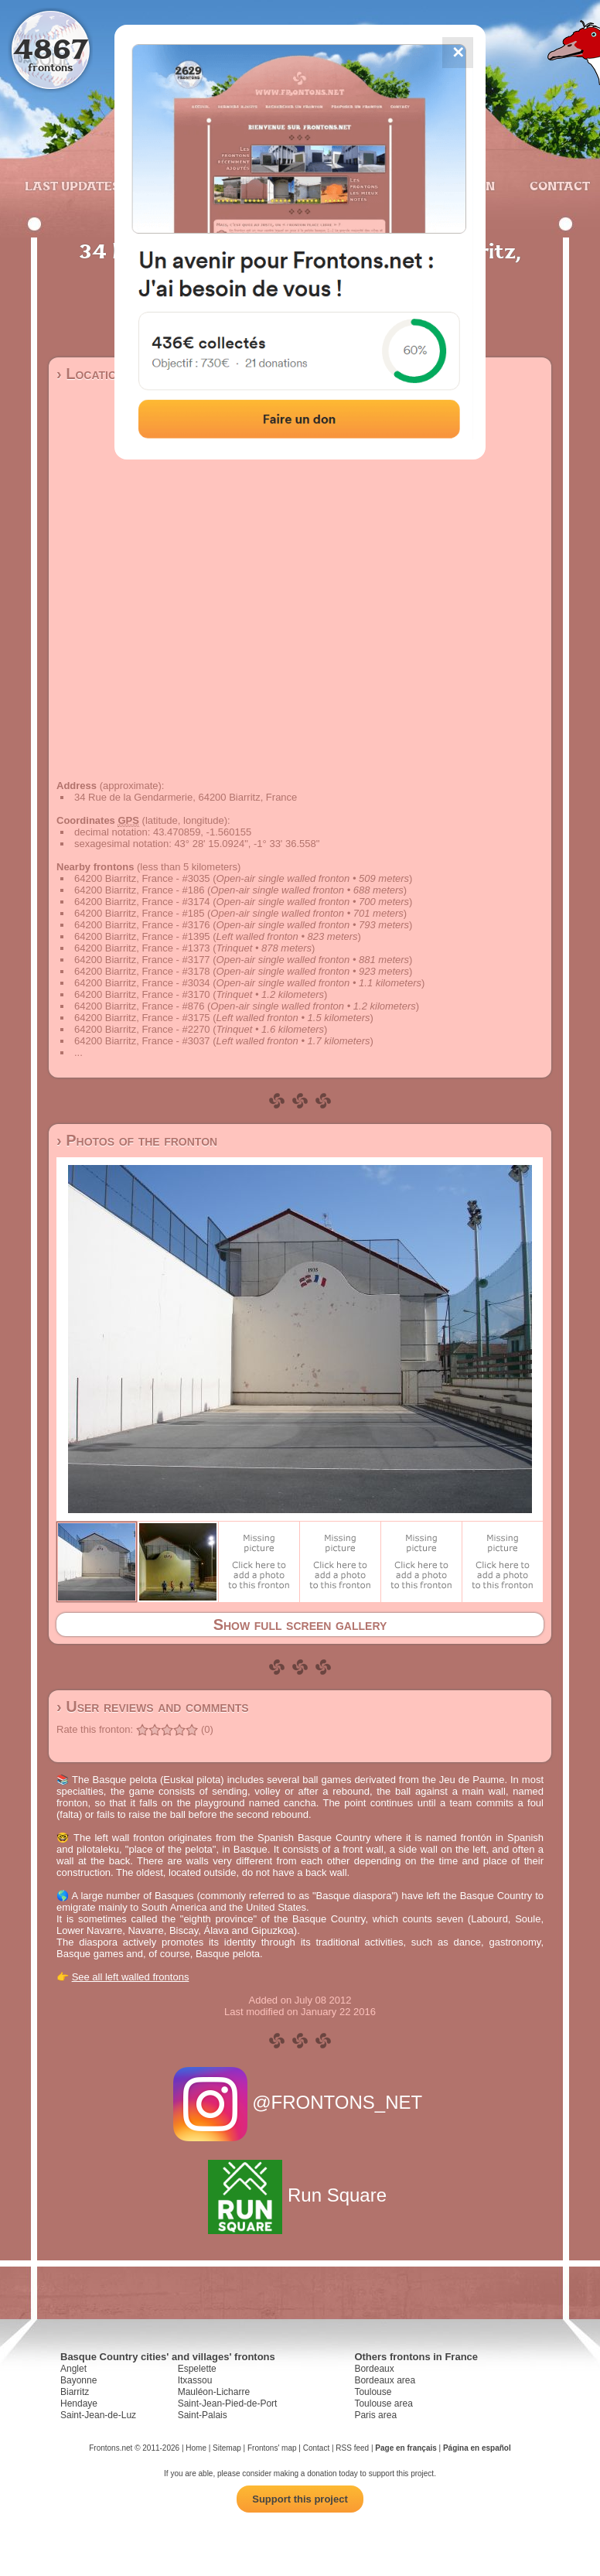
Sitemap (227, 2448)
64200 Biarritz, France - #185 (139, 913)
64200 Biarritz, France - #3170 (142, 994)
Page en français (405, 2448)
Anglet (73, 2368)
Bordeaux (374, 2368)
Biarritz (74, 2391)
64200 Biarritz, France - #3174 (142, 901)
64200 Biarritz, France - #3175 (142, 1017)
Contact (558, 185)
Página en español (477, 2448)
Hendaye (78, 2403)
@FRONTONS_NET (300, 2102)
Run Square (299, 2195)
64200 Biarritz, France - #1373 (142, 948)
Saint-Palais (202, 2415)
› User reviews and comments (152, 1706)
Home (196, 2448)
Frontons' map (272, 2448)
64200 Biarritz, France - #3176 (142, 925)
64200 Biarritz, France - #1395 (142, 936)
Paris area (375, 2415)
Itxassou (195, 2380)
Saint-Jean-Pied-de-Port (228, 2403)
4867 (50, 48)
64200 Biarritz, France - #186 (139, 890)
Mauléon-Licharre (214, 2391)
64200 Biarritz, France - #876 (139, 1006)
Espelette (197, 2368)
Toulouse (372, 2391)
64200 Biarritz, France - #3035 (142, 878)
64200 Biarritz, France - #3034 (142, 983)
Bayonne (78, 2380)
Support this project (300, 2499)
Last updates (72, 185)
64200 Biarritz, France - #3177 (142, 959)
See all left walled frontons (130, 1977)
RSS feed (352, 2448)
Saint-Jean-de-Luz (98, 2415)
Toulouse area (383, 2403)
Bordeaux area (384, 2380)
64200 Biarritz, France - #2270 (142, 1029)
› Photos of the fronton (136, 1140)
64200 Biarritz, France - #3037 (142, 1041)
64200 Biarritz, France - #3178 (142, 971)
